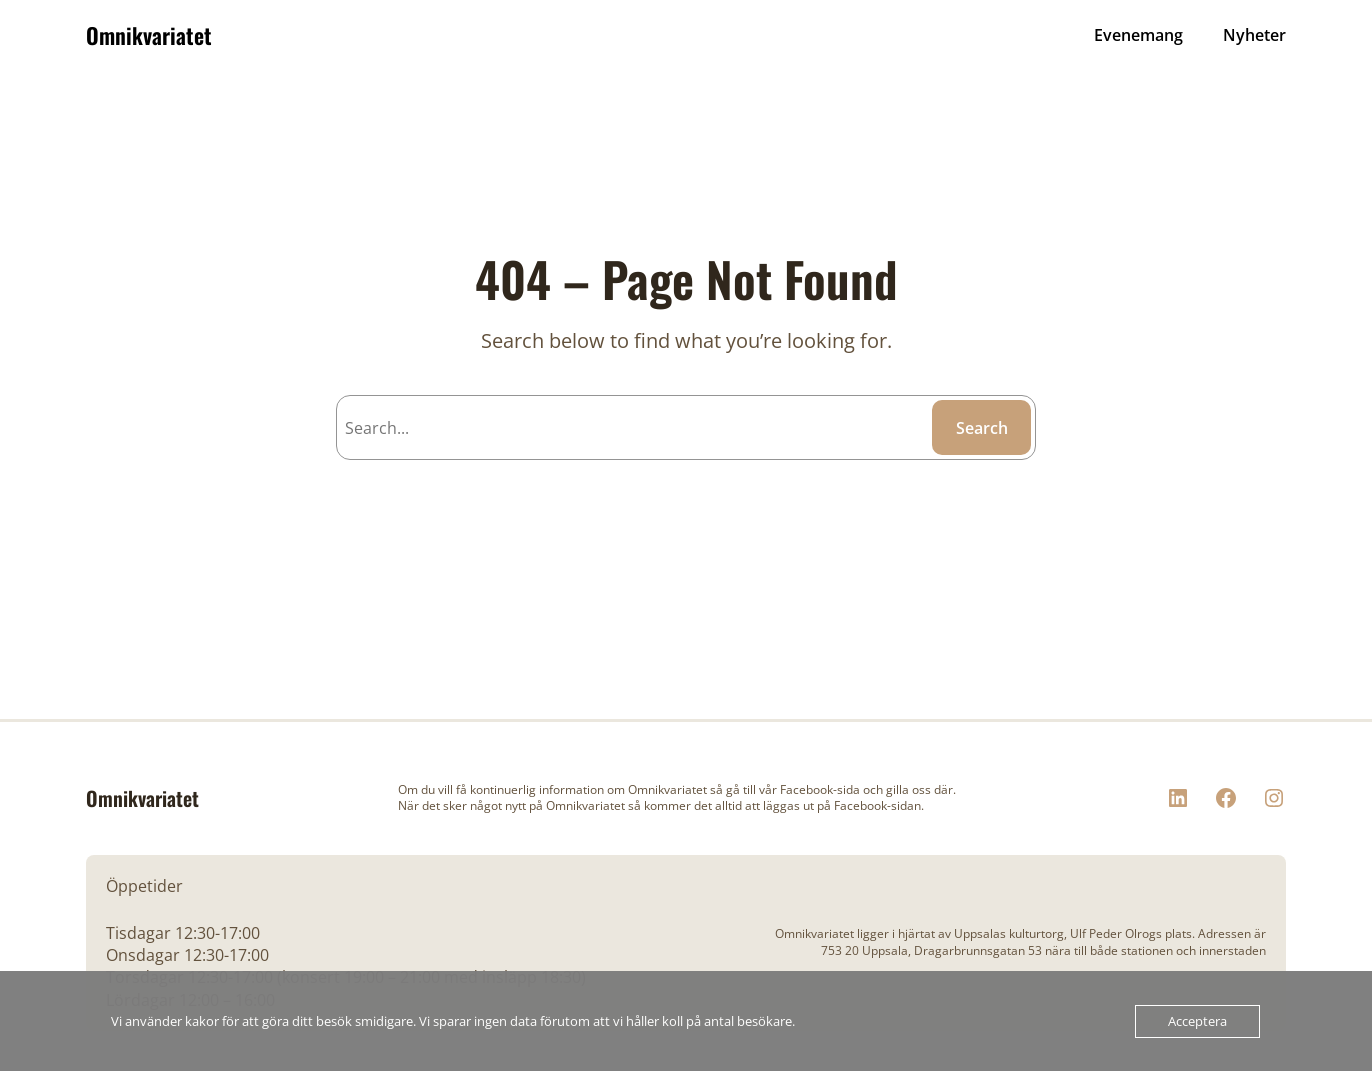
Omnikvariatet (149, 35)
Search (982, 428)
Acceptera (1197, 1021)
